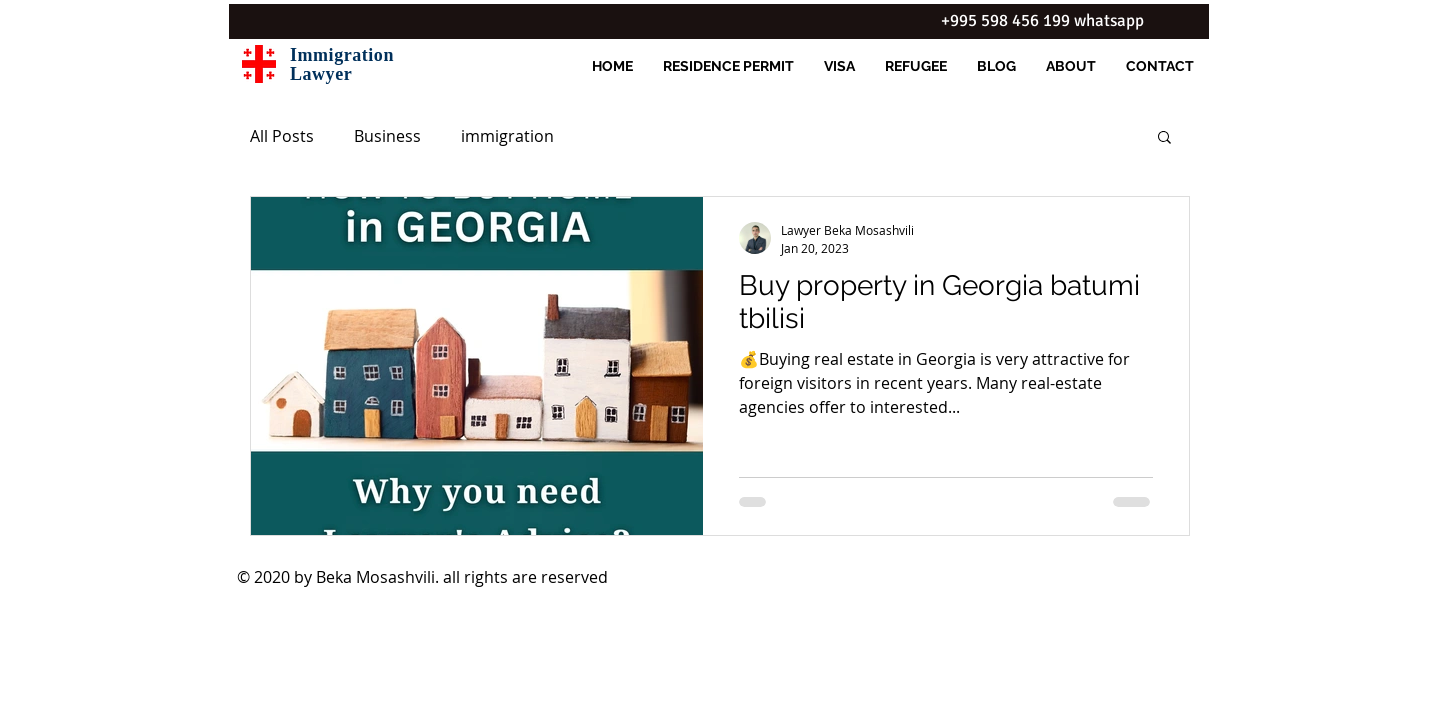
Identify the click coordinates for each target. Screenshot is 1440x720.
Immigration (342, 55)
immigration (507, 136)
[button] (1164, 138)
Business (387, 136)
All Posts (282, 136)
